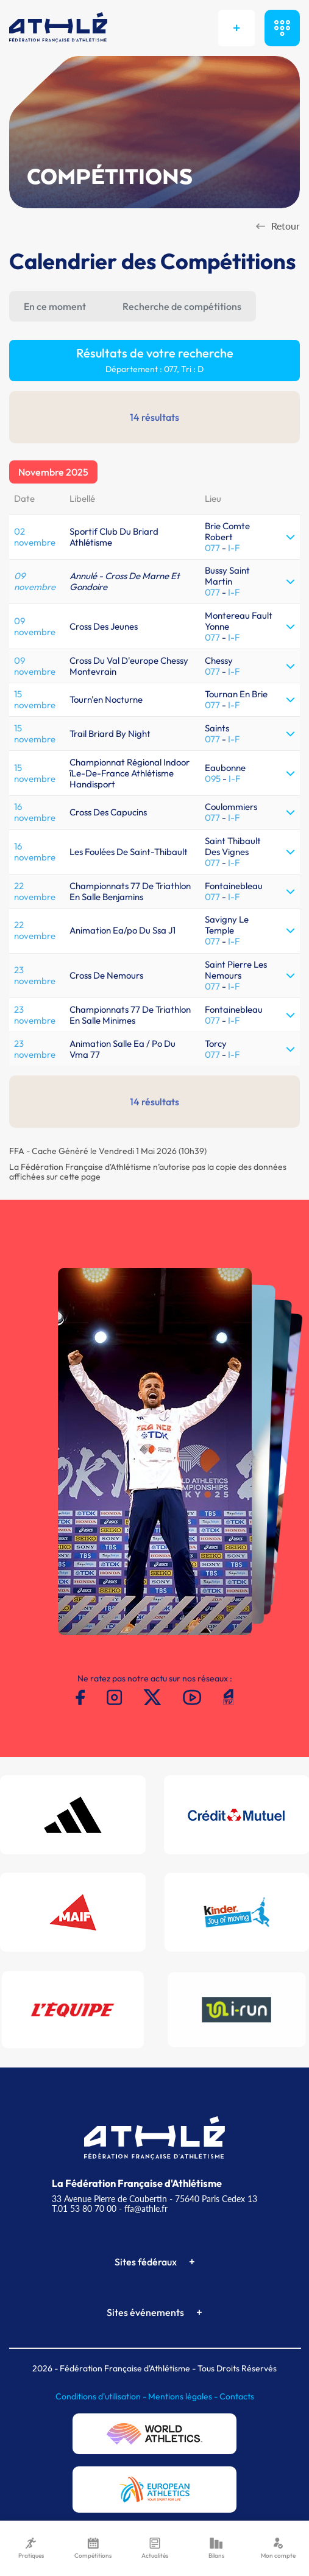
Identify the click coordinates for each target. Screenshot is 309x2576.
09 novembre (34, 581)
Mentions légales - (183, 2396)
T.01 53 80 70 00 (84, 2208)
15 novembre (34, 699)
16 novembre (34, 812)
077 (212, 548)
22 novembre (34, 891)
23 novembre (34, 975)
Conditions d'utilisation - (101, 2396)
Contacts (236, 2396)
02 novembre (34, 537)
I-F (234, 548)
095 (213, 778)
